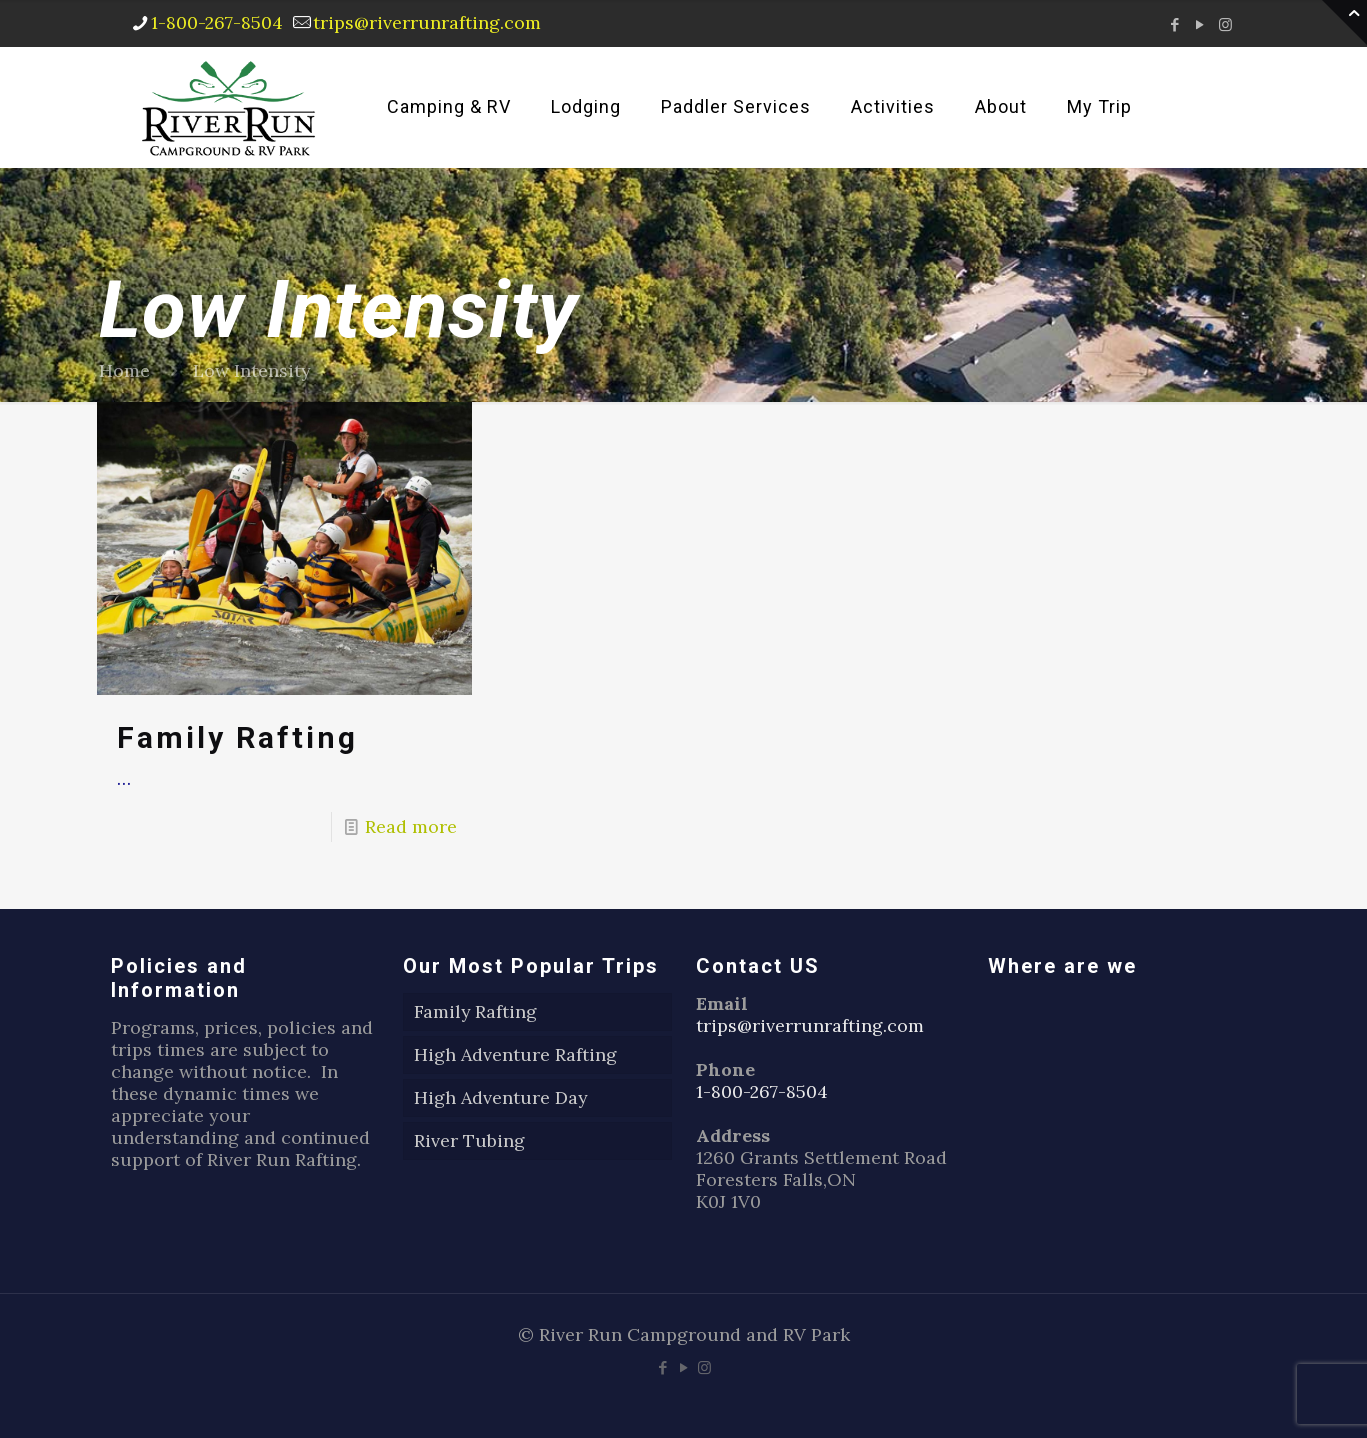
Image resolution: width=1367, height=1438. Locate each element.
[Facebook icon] (1175, 24)
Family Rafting (237, 737)
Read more (411, 826)
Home (124, 370)
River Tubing (469, 1140)
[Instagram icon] (1225, 24)
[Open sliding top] (1344, 22)
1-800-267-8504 (762, 1091)
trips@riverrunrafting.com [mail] (428, 22)
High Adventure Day (501, 1097)
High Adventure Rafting (515, 1054)
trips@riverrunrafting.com (810, 1025)
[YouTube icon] (1200, 24)
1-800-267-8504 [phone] (217, 22)
